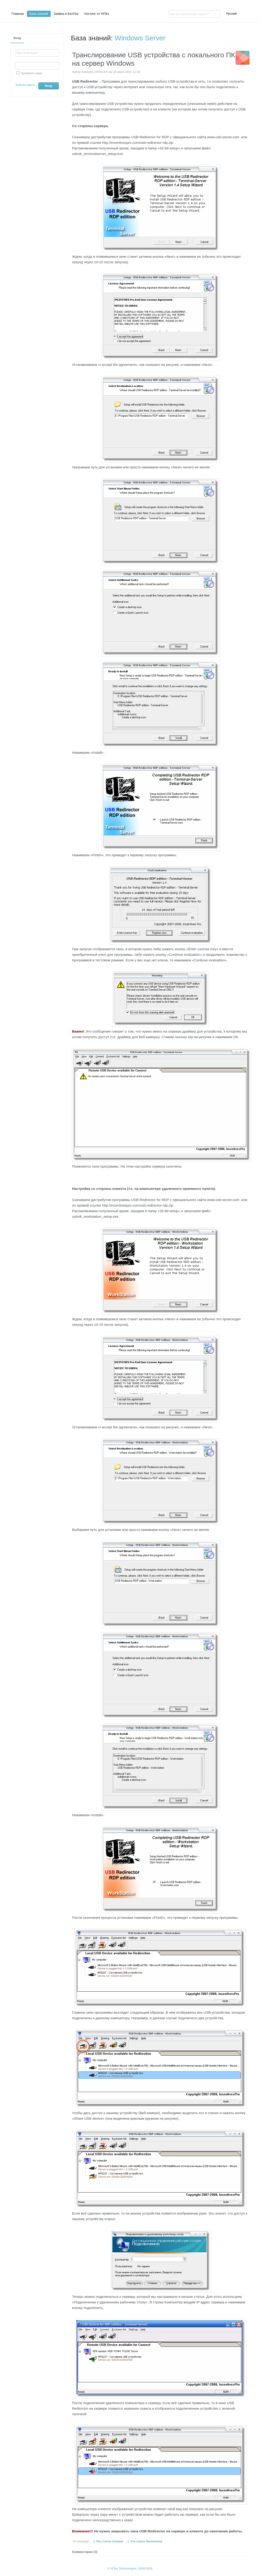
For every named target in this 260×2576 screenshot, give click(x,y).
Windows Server (140, 38)
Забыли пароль (25, 85)
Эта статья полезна (108, 2541)
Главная (17, 14)
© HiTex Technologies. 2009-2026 (129, 2568)
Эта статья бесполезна (145, 2541)
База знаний (38, 14)
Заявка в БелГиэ (66, 14)
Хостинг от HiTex (96, 14)
